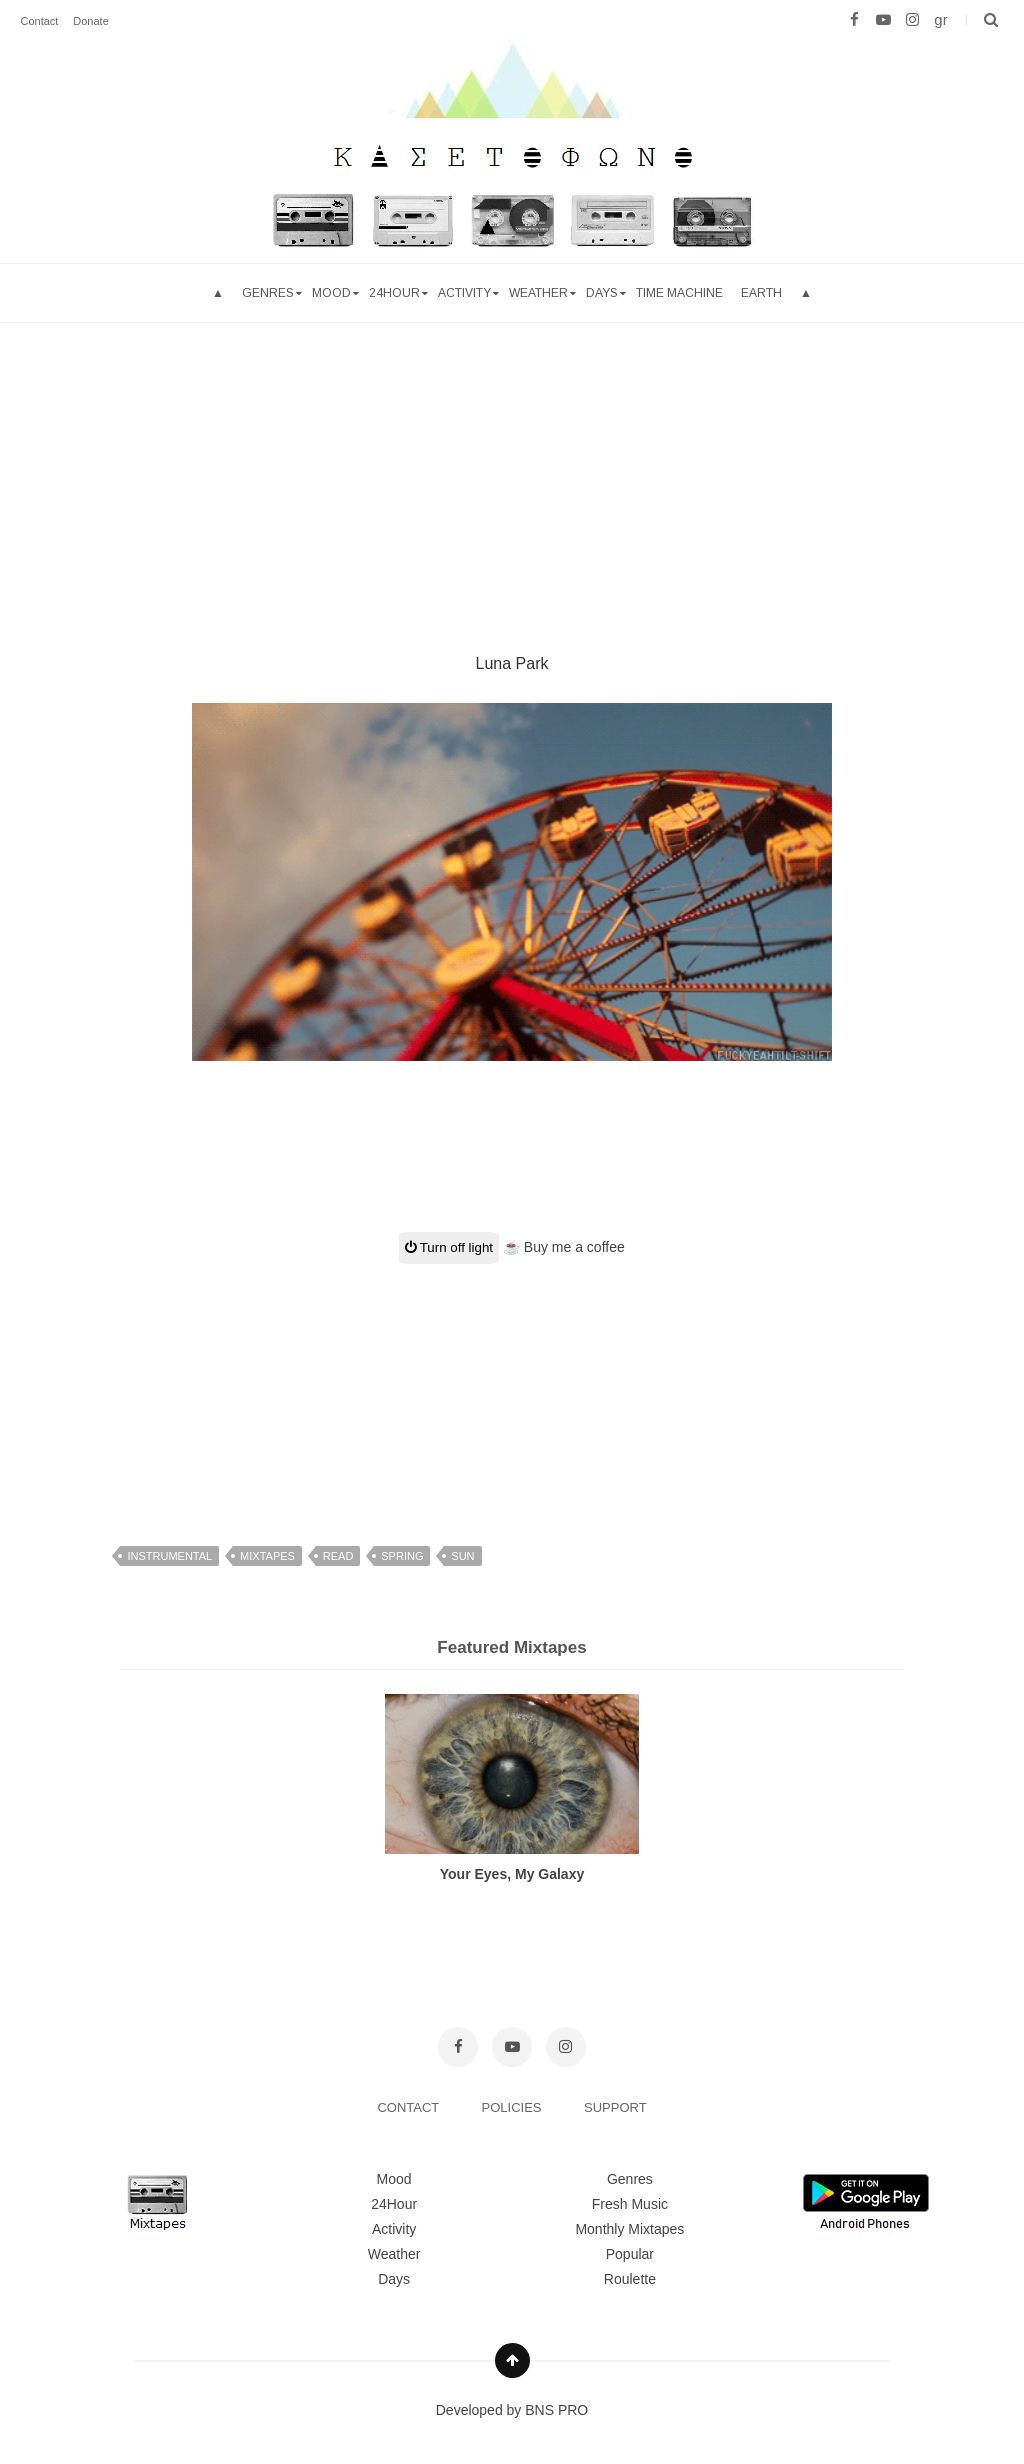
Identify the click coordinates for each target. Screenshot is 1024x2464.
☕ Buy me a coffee (564, 1247)
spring (402, 1556)
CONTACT (409, 2107)
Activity (464, 293)
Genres (268, 293)
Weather (538, 293)
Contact (39, 21)
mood (331, 293)
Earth (761, 293)
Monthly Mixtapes (629, 2229)
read (338, 1556)
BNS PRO (556, 2410)
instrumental (169, 1556)
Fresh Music (630, 2204)
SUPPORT (615, 2107)
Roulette (630, 2279)
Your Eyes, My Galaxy (512, 1874)
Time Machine (679, 293)
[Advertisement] (512, 463)
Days (602, 293)
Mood (394, 2179)
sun (462, 1556)
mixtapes (267, 1556)
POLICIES (514, 2107)
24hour (394, 293)
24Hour (394, 2204)
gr (940, 19)
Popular (630, 2254)
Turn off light (449, 1247)
